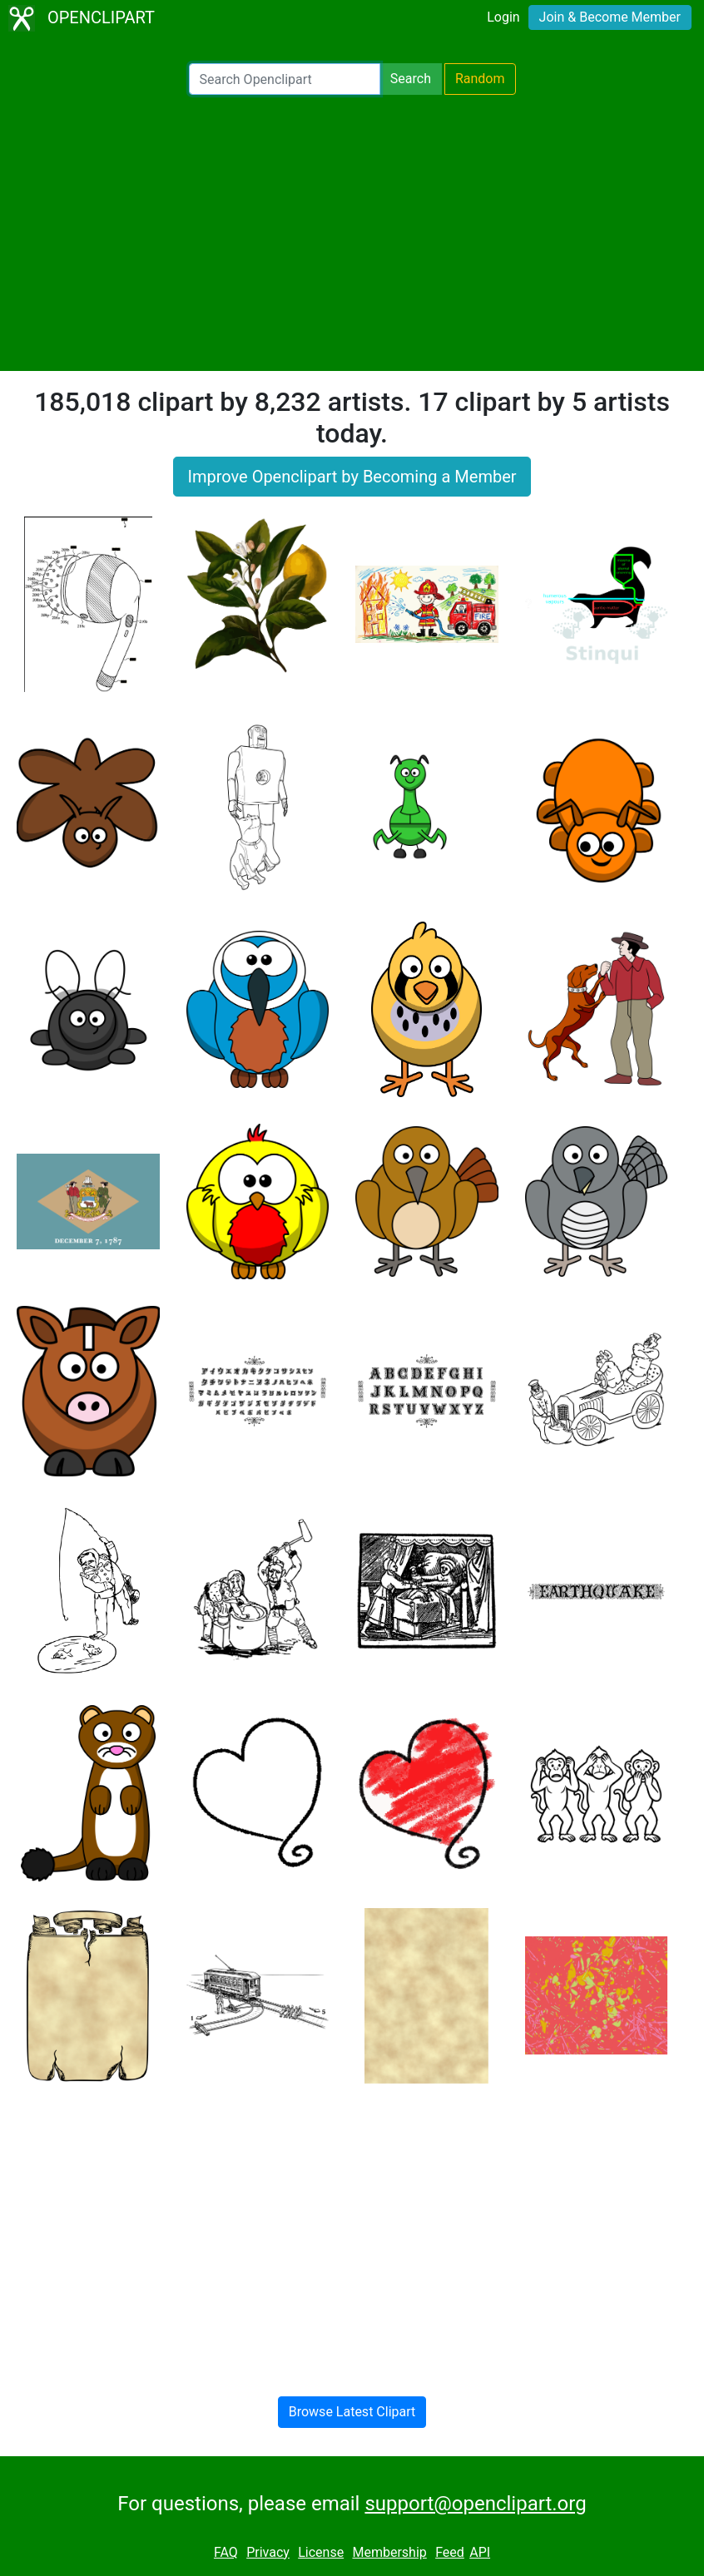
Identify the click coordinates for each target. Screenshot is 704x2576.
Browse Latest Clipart (352, 2412)
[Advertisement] (352, 232)
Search (410, 79)
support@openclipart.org (475, 2503)
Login (503, 17)
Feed (449, 2552)
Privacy (268, 2552)
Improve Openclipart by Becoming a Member (351, 477)
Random (480, 79)
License (321, 2552)
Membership (389, 2552)
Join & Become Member (610, 17)
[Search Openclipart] (284, 79)
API (479, 2552)
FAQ (226, 2552)
